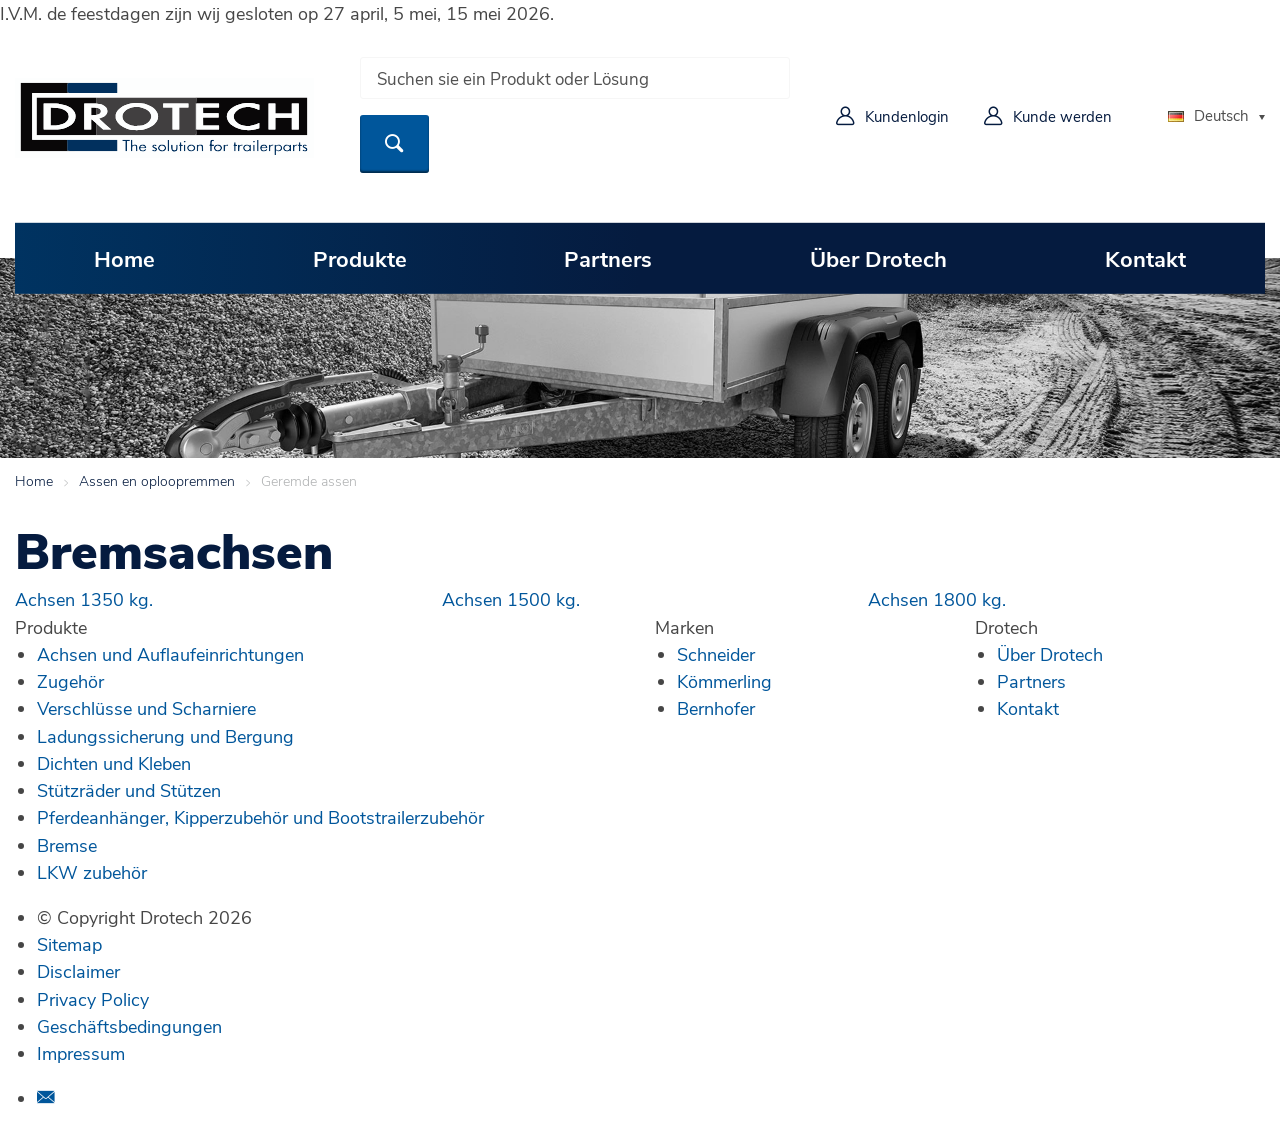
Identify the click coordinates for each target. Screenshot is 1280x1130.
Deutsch (1208, 115)
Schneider (716, 654)
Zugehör (70, 681)
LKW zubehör (92, 872)
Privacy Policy (93, 999)
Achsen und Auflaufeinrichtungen (170, 654)
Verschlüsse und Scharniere (146, 708)
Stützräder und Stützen (129, 790)
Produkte (360, 258)
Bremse (67, 845)
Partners (608, 258)
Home (124, 258)
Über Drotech (878, 258)
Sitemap (69, 944)
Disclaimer (78, 971)
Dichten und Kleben (114, 763)
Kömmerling (724, 681)
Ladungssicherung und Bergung (165, 736)
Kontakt (1145, 258)
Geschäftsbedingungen (129, 1026)
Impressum (81, 1053)
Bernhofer (716, 708)
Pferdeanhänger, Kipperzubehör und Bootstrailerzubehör (260, 817)
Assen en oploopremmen (157, 480)
